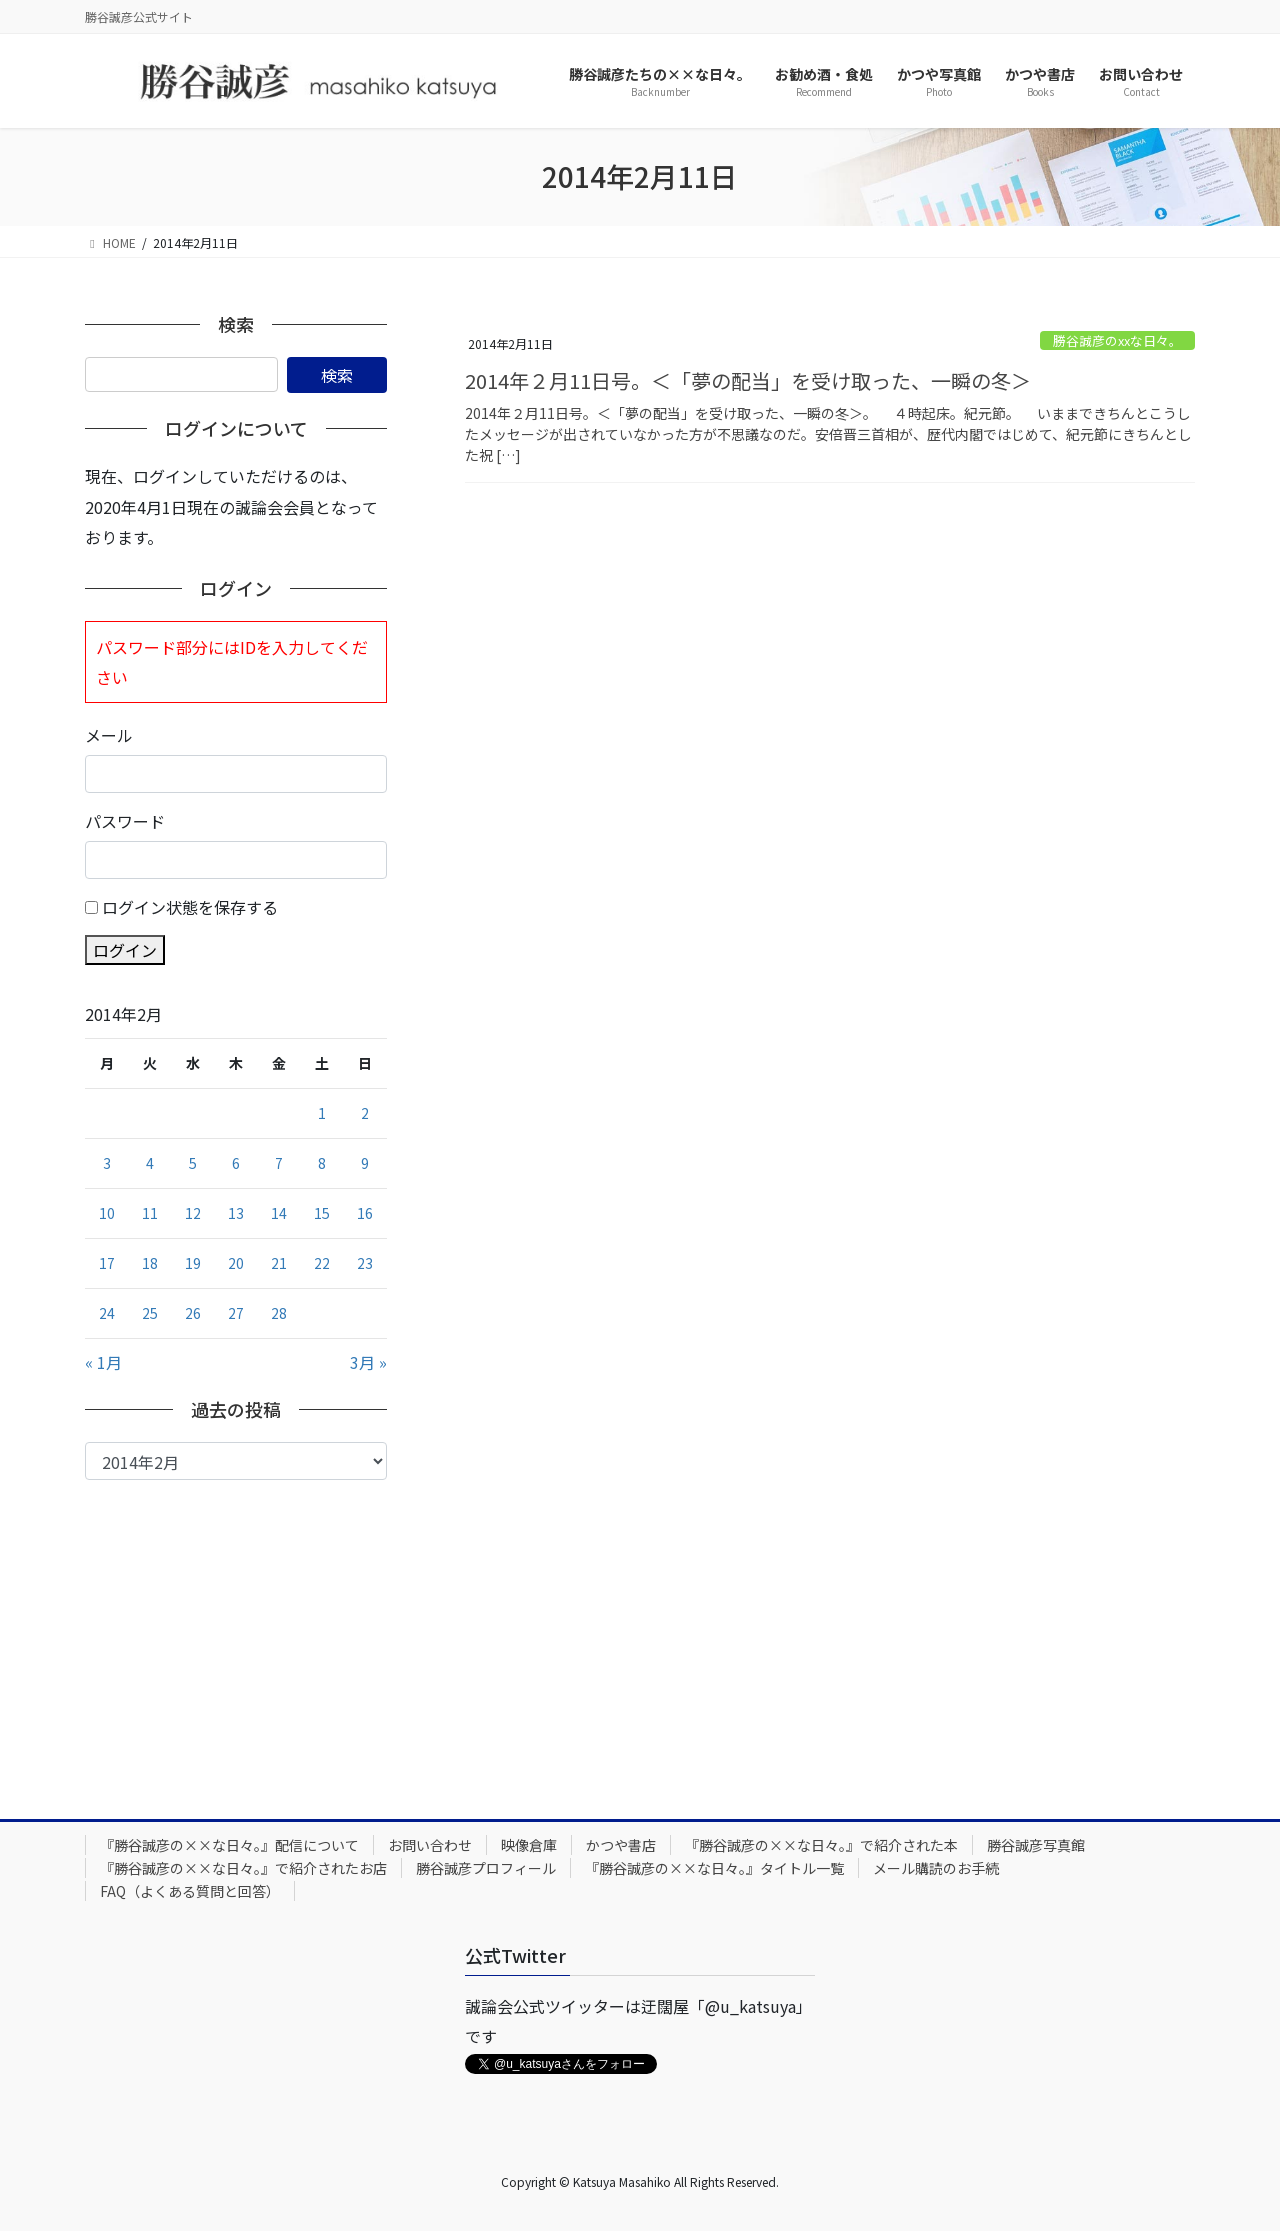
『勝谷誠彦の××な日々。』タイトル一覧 (714, 1868)
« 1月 (103, 1362)
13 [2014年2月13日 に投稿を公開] (236, 1213)
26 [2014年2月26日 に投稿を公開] (193, 1313)
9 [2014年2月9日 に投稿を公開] (365, 1163)
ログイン (125, 950)
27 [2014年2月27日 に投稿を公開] (236, 1313)
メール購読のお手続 (936, 1868)
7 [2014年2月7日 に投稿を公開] (279, 1163)
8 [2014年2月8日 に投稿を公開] (322, 1163)
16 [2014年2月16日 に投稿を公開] (365, 1213)
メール (109, 735)
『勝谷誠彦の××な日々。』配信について (229, 1845)
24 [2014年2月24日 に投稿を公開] (107, 1313)
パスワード (125, 821)
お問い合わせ (430, 1845)
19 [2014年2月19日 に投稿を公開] (193, 1263)
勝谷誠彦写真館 (1036, 1845)
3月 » (368, 1362)
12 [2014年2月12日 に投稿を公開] (193, 1213)
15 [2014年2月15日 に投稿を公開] (322, 1213)
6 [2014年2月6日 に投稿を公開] (236, 1163)
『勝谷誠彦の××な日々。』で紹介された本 (821, 1845)
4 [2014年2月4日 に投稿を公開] (150, 1163)
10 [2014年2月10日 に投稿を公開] (107, 1213)
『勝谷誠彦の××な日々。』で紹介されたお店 (243, 1868)
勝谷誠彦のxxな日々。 (1117, 340)
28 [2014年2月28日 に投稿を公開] (279, 1313)
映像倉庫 (529, 1845)
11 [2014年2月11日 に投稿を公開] (150, 1213)
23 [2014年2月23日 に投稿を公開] (365, 1263)
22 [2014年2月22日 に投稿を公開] (322, 1263)
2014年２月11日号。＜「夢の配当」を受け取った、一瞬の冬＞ (748, 380)
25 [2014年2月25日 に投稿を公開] (150, 1313)
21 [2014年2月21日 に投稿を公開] (279, 1263)
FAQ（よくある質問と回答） (190, 1891)
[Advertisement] (236, 1630)
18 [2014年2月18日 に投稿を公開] (150, 1263)
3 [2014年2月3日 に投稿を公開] (107, 1163)
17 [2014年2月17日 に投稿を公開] (107, 1263)
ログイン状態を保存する (190, 907)
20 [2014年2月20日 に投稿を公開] (236, 1263)
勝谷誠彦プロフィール (486, 1868)
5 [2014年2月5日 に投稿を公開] (193, 1163)
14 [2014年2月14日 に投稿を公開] (279, 1213)
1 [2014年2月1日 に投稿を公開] (322, 1113)
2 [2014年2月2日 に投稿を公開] (365, 1113)
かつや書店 (621, 1845)
